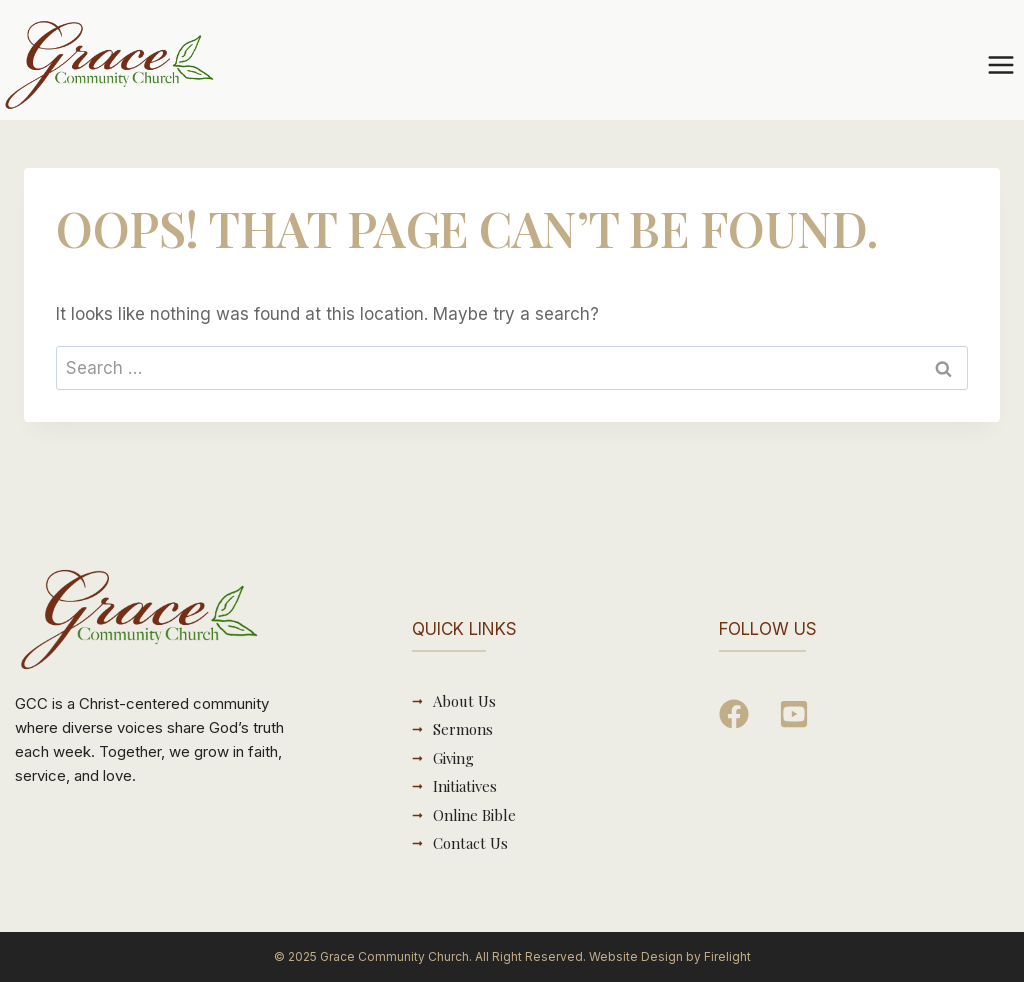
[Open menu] (1000, 64)
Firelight (727, 956)
